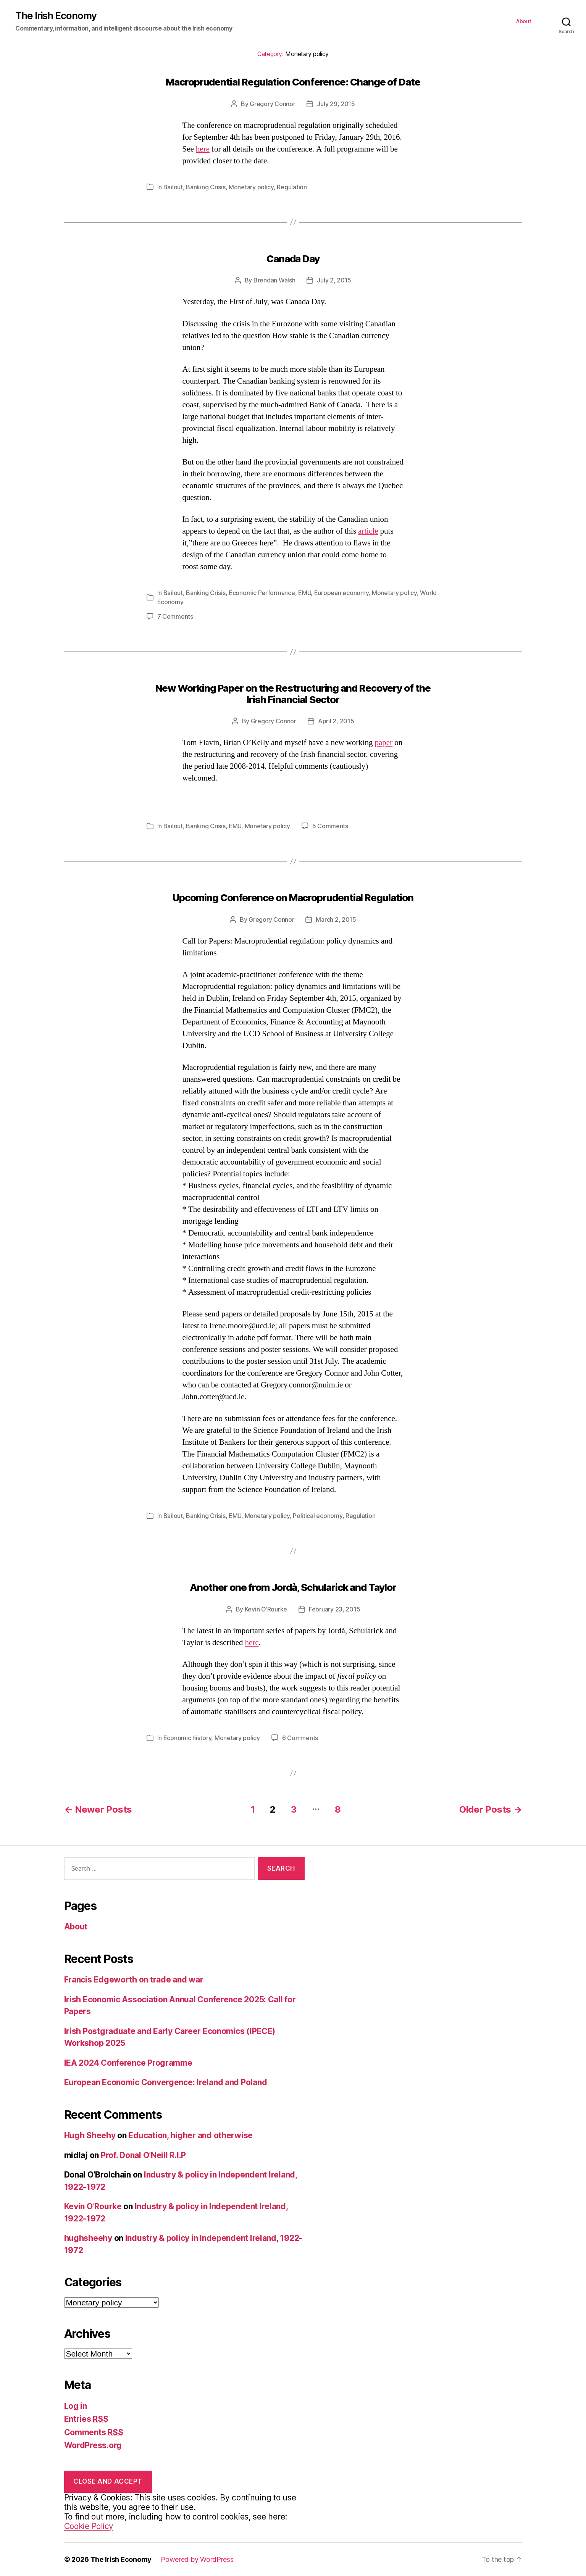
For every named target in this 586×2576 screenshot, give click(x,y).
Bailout (173, 187)
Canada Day (293, 259)
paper (384, 742)
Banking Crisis (205, 187)
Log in (75, 2406)
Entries (86, 2419)
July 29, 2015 (336, 104)
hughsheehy (88, 2238)
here (203, 149)
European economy (341, 593)
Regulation (292, 187)
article (368, 531)
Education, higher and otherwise (190, 2135)
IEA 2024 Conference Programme (128, 2063)
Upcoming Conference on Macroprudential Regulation (293, 897)
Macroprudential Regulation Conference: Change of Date (293, 82)
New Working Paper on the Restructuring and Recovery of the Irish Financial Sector (292, 693)
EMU (304, 593)
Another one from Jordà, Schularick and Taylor (293, 1587)
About (523, 21)
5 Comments (330, 826)
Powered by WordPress (197, 2559)
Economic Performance (262, 593)
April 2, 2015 (336, 721)
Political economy (317, 1515)
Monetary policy (251, 187)
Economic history (187, 1738)
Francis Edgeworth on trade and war (133, 1979)
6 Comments (300, 1738)
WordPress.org (93, 2445)
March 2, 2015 (336, 919)
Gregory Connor (272, 104)
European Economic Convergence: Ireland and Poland (165, 2082)
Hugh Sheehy (90, 2135)
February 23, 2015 (334, 1609)
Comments (93, 2432)
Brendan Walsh (274, 280)
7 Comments (175, 616)
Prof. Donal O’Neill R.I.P (143, 2155)
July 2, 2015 (334, 280)
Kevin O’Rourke (266, 1609)
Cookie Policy (89, 2526)
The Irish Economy (56, 16)
